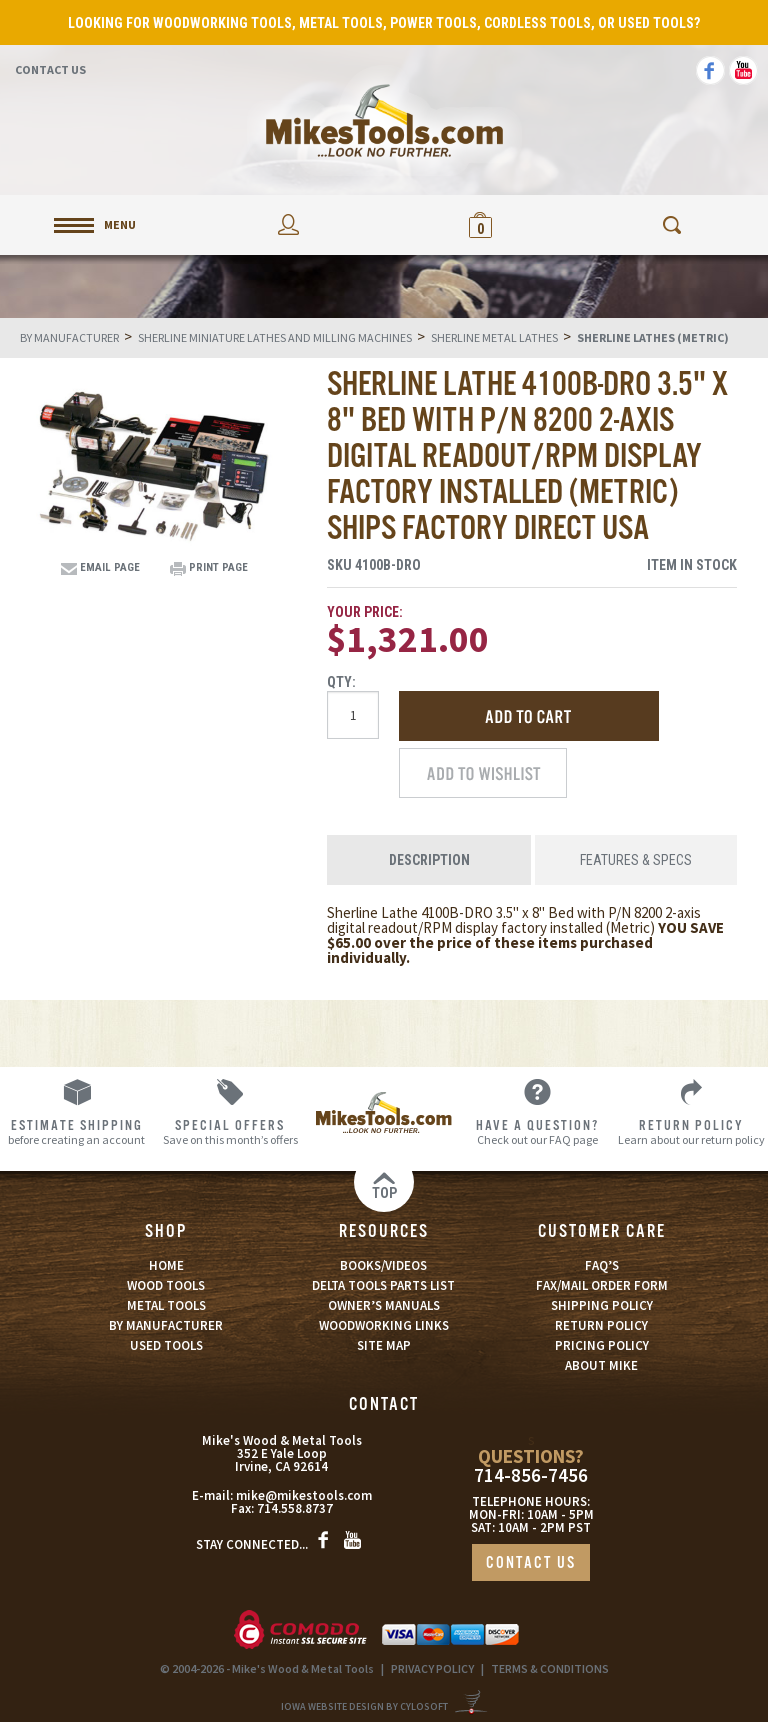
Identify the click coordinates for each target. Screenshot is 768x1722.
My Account (288, 224)
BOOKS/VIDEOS (383, 1265)
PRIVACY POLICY (432, 1668)
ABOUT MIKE (601, 1365)
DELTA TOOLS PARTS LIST (383, 1285)
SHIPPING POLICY (602, 1305)
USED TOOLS (166, 1345)
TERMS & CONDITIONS (550, 1668)
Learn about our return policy (691, 1131)
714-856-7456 (531, 1475)
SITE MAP (384, 1345)
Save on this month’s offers (231, 1131)
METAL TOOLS (166, 1305)
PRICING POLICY (602, 1345)
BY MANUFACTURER (166, 1325)
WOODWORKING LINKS (384, 1325)
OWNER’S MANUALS (384, 1305)
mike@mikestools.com (304, 1495)
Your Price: (365, 612)
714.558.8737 (295, 1508)
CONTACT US (531, 1563)
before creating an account (77, 1131)
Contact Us (50, 69)
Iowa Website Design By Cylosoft (364, 1706)
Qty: (341, 682)
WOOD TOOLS (166, 1285)
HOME (166, 1265)
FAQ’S (602, 1265)
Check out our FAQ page (538, 1131)
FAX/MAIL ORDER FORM (602, 1285)
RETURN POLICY (601, 1325)
